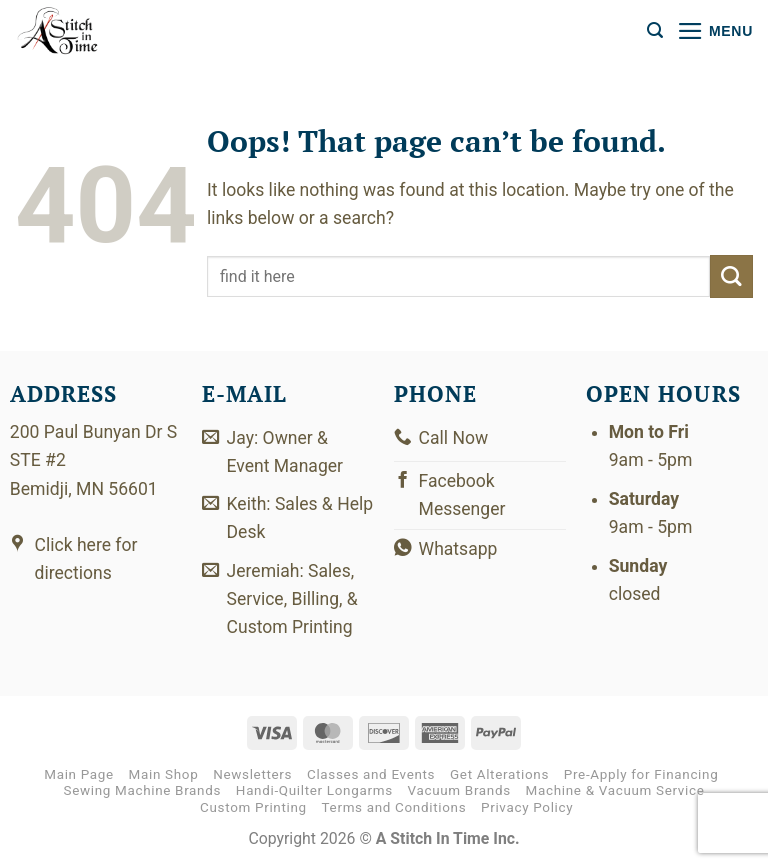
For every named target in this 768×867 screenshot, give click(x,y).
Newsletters (252, 775)
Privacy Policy (527, 807)
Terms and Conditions (394, 807)
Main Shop (164, 775)
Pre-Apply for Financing (641, 775)
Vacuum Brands (459, 791)
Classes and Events (371, 775)
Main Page (79, 775)
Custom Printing (253, 807)
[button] (655, 30)
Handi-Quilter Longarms (314, 791)
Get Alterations (499, 775)
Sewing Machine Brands (142, 791)
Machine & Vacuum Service (615, 791)
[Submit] (731, 276)
